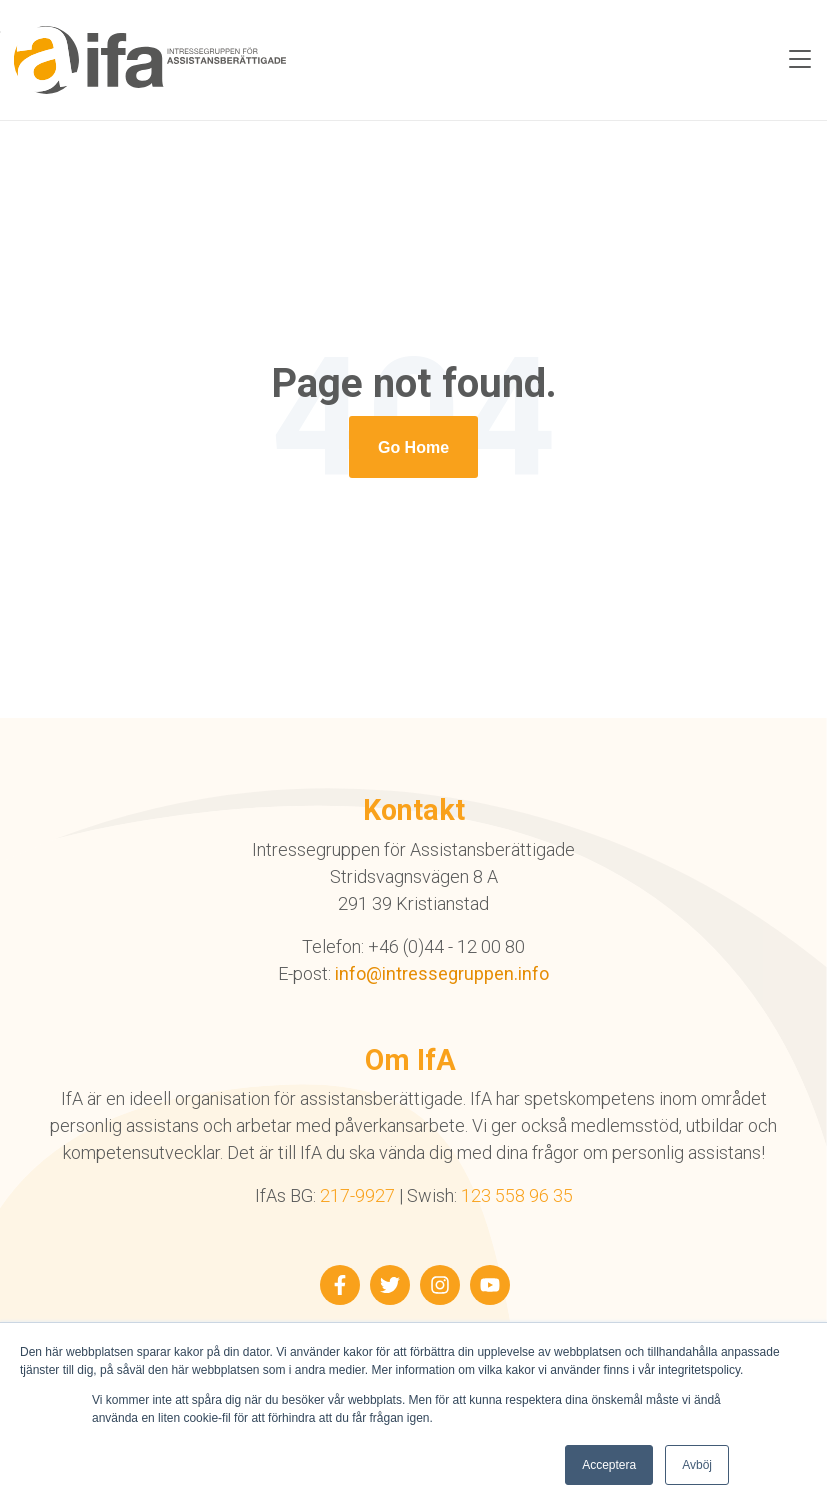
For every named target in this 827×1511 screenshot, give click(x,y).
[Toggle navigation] (800, 60)
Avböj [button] (697, 1465)
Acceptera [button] (609, 1465)
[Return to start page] (413, 447)
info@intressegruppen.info (442, 973)
